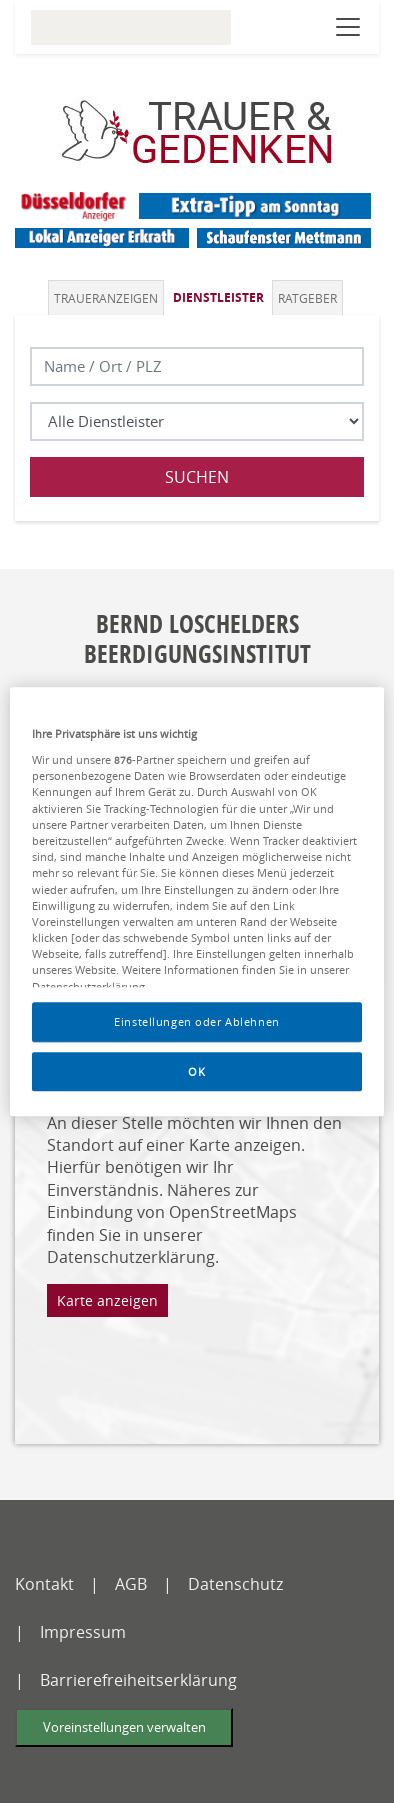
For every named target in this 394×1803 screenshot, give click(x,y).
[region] (197, 901)
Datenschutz (235, 1584)
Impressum (83, 1632)
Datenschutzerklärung (131, 1257)
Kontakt (44, 1584)
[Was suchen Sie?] (197, 421)
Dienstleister (218, 297)
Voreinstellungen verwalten (124, 1727)
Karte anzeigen (107, 1300)
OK (196, 1071)
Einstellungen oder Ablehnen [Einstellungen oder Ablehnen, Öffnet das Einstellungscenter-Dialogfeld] (196, 1021)
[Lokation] (197, 366)
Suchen (197, 477)
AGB (131, 1584)
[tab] (107, 297)
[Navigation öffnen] (348, 27)
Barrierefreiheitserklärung (138, 1680)
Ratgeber (307, 298)
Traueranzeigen (106, 298)
